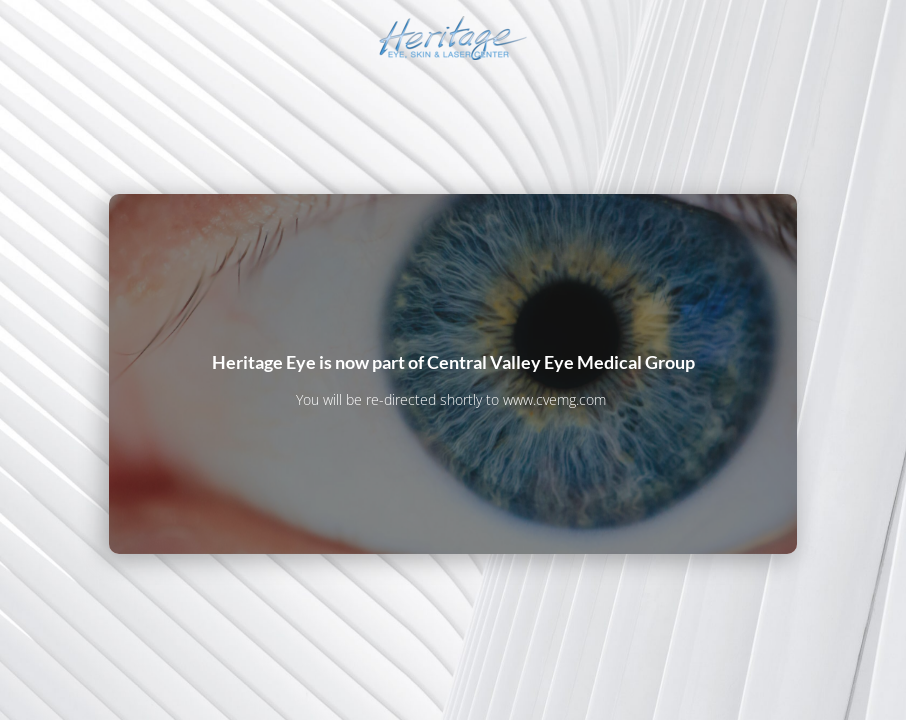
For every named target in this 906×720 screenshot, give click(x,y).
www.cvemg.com (554, 399)
